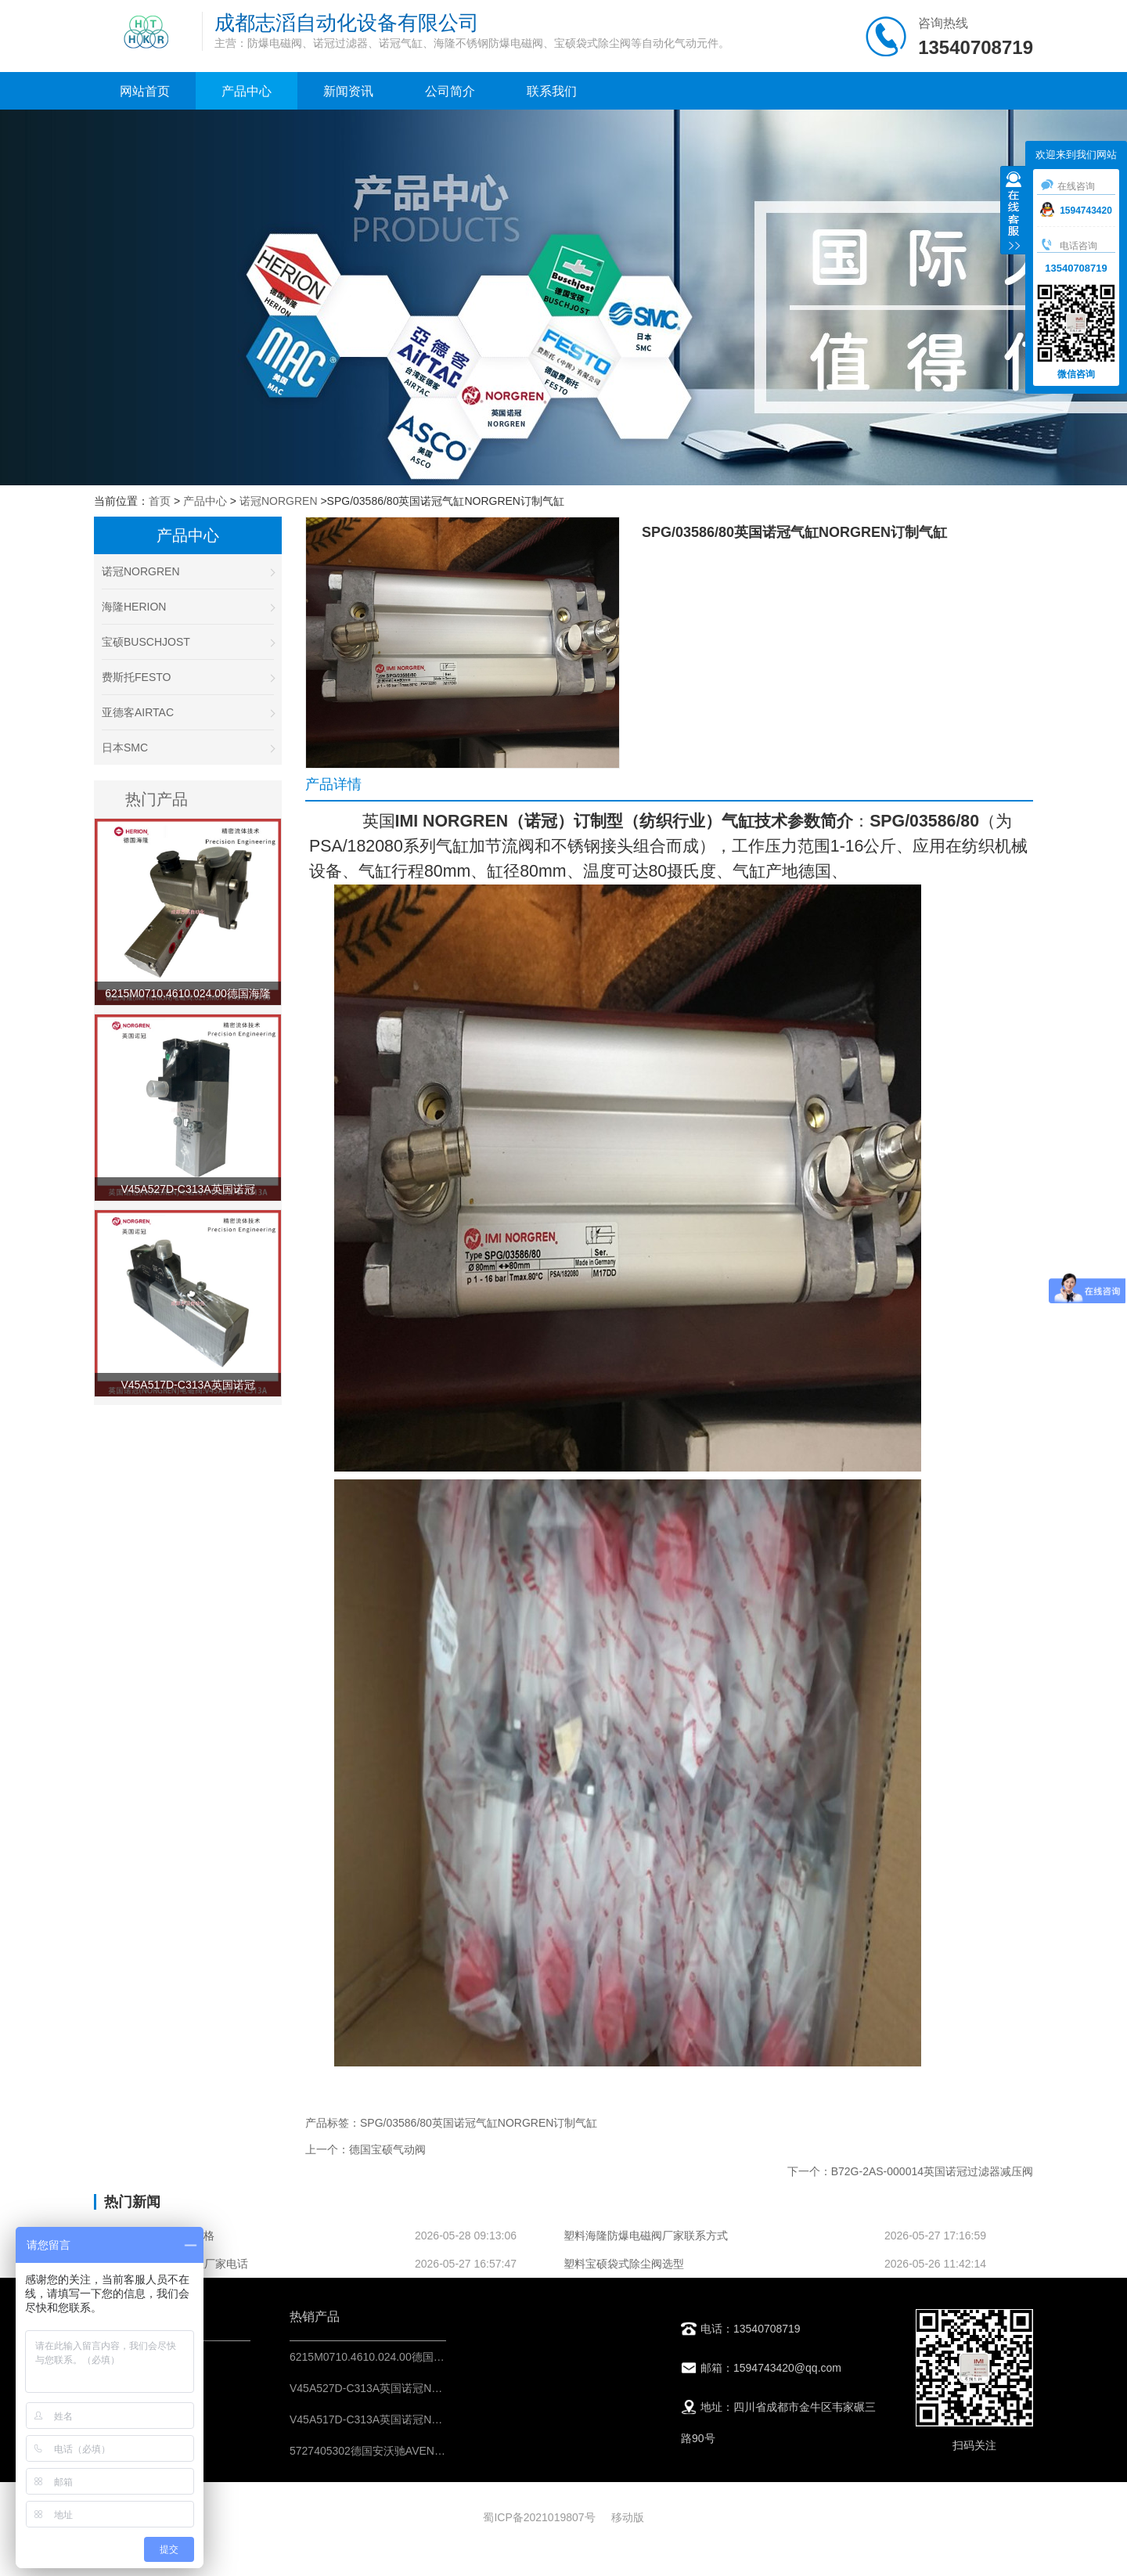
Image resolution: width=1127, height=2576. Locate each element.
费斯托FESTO (188, 677)
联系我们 (552, 91)
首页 (160, 501)
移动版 (627, 2517)
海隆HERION (188, 606)
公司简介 (450, 91)
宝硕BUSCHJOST (188, 642)
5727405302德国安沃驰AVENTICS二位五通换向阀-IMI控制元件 (444, 2450)
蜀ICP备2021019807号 (539, 2517)
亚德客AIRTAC (188, 712)
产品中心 (246, 91)
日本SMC (188, 747)
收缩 (1013, 212)
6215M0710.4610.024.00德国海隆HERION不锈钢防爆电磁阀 (437, 2357)
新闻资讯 (348, 91)
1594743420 (1076, 210)
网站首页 (145, 91)
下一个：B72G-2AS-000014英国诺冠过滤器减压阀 (910, 2171)
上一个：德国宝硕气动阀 (365, 2149)
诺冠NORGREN (278, 501)
